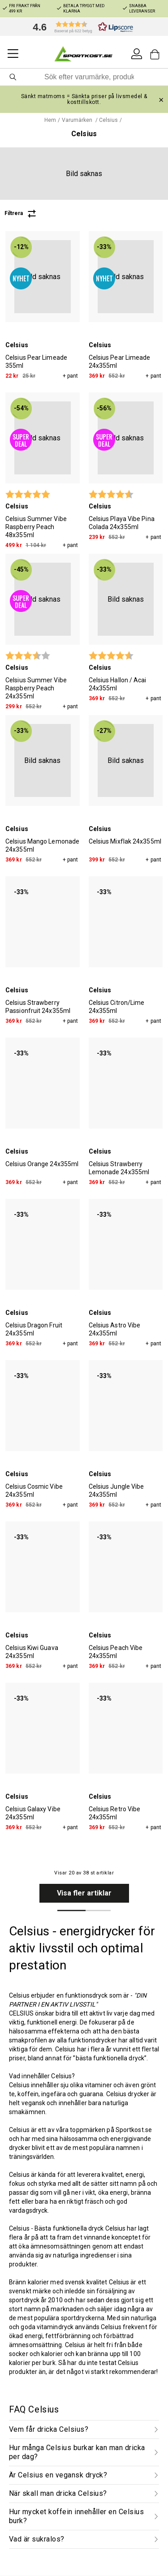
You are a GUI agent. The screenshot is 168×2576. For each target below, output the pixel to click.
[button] (80, 27)
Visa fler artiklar (84, 1893)
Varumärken (78, 120)
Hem (50, 120)
